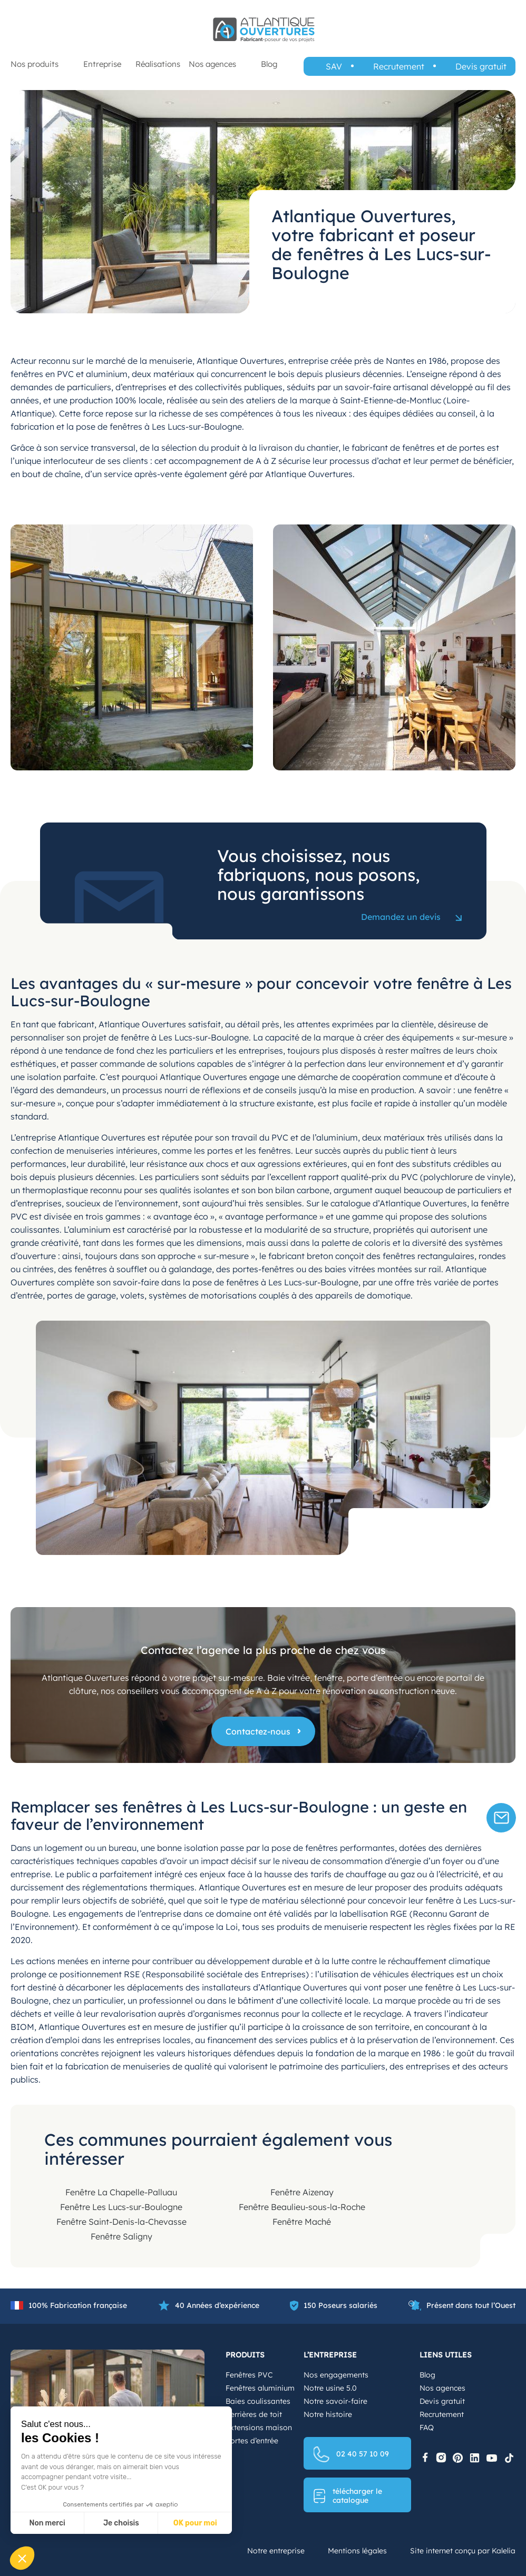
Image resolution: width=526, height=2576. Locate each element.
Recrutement (398, 66)
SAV (334, 66)
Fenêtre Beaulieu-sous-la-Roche (302, 2207)
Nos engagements (336, 2375)
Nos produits (35, 64)
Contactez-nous (258, 1731)
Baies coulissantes (258, 2401)
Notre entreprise (276, 2550)
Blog (269, 64)
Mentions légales (357, 2550)
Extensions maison (259, 2427)
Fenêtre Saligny (121, 2236)
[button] (22, 2558)
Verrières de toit (254, 2414)
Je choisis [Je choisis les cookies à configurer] (121, 2523)
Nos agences (212, 64)
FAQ (427, 2427)
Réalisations (157, 64)
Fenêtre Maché (301, 2221)
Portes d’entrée (252, 2440)
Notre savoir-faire (335, 2401)
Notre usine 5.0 (330, 2388)
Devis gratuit (480, 66)
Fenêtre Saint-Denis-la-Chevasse (121, 2221)
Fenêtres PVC (249, 2375)
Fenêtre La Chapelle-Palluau (121, 2192)
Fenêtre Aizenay (302, 2192)
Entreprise (102, 64)
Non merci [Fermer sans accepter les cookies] (47, 2523)
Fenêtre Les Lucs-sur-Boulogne (121, 2207)
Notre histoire (328, 2414)
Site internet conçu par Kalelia (462, 2550)
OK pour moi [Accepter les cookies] (195, 2523)
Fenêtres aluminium (260, 2388)
